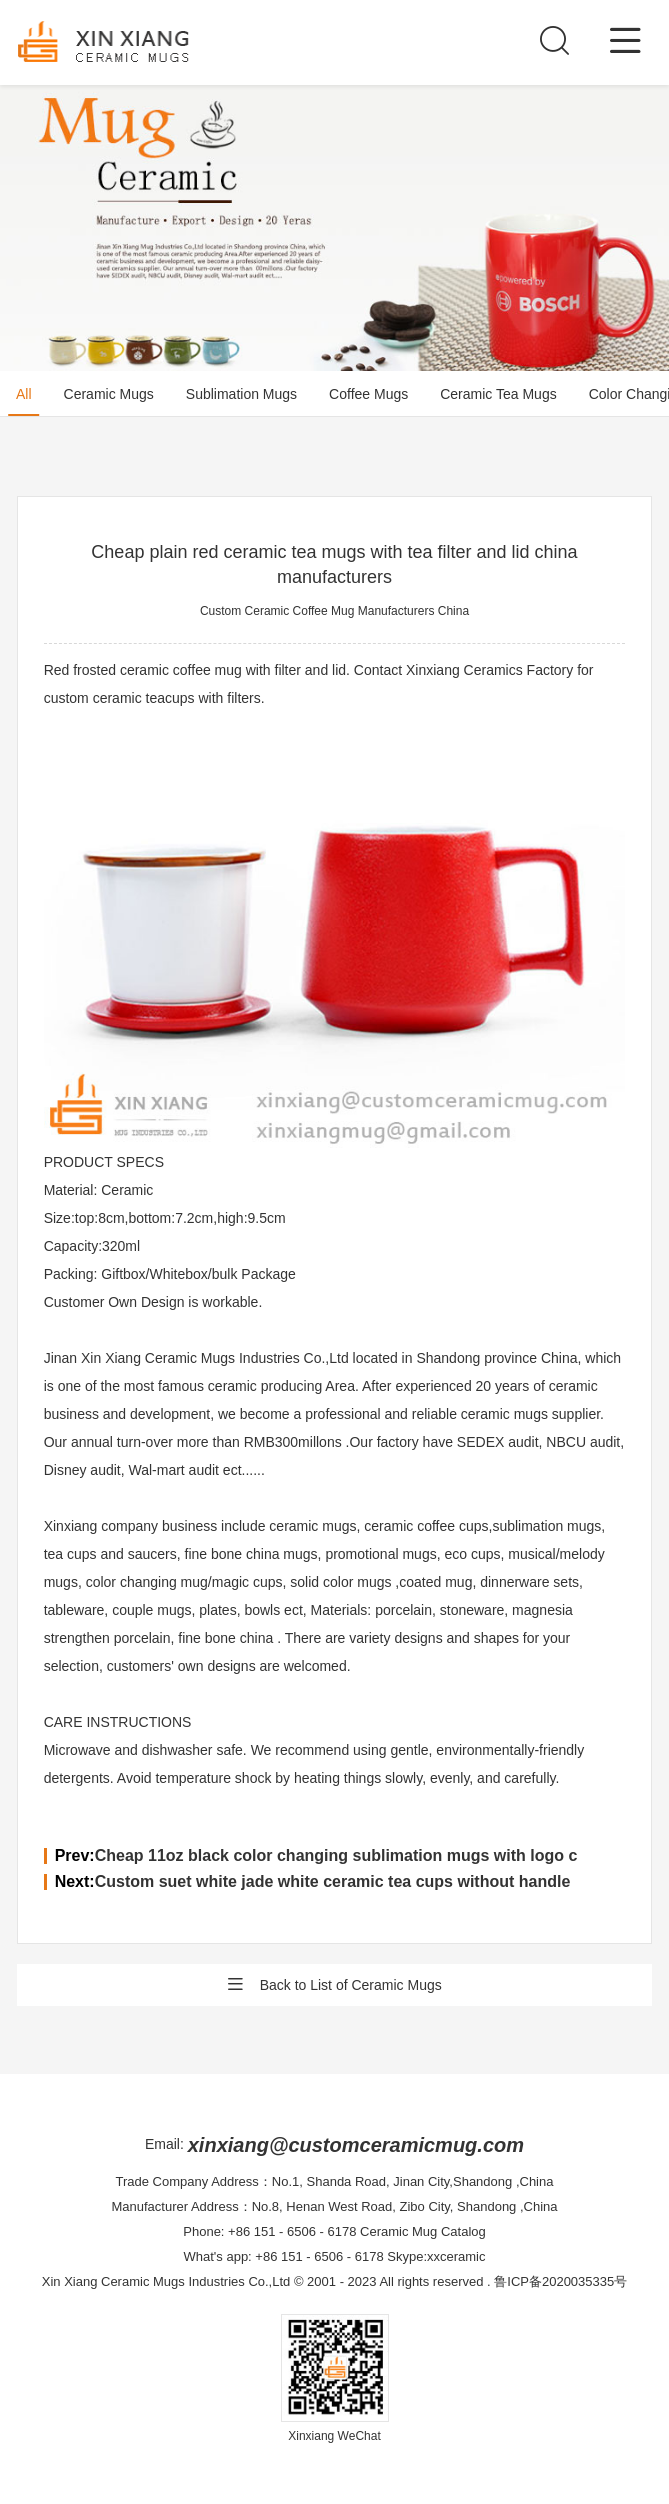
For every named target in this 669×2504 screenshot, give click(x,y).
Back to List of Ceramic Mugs (334, 1985)
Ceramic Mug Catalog (423, 2231)
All (24, 394)
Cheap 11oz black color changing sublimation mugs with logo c (336, 1855)
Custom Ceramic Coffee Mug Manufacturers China (334, 611)
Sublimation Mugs (241, 394)
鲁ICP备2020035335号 (560, 2281)
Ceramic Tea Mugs (498, 394)
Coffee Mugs (368, 394)
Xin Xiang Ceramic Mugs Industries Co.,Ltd (166, 2281)
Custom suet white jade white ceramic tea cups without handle (333, 1881)
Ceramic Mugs (109, 394)
